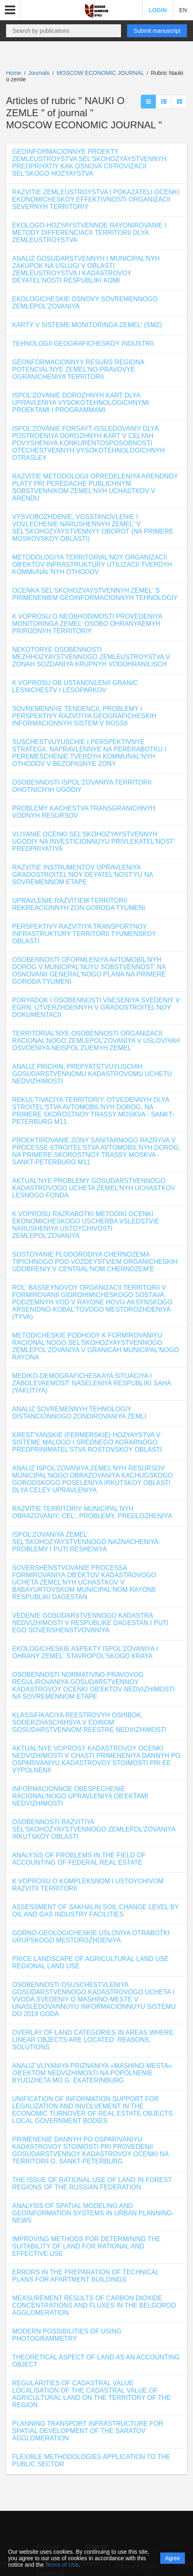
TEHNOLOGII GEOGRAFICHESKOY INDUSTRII (83, 343)
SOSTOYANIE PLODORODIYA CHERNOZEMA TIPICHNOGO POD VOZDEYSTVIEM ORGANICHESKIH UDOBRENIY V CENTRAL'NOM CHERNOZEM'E (95, 1261)
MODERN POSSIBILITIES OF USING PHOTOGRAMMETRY (66, 2335)
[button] (10, 10)
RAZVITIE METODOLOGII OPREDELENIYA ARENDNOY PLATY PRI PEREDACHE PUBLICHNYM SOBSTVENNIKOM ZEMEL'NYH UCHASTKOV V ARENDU (95, 487)
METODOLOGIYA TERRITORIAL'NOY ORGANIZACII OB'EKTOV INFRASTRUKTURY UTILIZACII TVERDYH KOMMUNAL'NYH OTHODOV (92, 564)
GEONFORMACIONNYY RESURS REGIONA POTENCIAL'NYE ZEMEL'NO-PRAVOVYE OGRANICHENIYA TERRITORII (78, 369)
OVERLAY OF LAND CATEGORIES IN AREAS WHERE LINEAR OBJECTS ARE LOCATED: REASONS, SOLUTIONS (92, 2040)
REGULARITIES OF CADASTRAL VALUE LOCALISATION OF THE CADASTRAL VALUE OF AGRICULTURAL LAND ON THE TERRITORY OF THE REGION (91, 2394)
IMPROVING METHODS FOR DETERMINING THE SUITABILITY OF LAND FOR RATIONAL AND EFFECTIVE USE (86, 2246)
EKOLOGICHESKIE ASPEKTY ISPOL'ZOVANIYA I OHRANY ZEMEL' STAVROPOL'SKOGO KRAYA (85, 1652)
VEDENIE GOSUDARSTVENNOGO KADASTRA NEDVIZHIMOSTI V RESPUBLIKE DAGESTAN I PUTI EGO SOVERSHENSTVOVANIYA (90, 1623)
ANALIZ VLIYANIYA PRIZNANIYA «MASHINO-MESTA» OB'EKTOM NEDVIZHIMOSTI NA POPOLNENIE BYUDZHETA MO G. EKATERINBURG (92, 2073)
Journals (39, 73)
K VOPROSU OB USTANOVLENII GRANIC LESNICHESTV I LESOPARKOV (75, 686)
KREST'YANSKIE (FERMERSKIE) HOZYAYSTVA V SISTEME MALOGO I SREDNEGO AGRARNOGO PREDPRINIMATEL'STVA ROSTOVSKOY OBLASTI (87, 1442)
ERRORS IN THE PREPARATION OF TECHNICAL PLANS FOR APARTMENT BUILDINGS (85, 2276)
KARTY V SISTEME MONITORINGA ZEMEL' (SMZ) (87, 324)
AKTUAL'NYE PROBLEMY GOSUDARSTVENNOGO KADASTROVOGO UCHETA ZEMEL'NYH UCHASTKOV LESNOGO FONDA (93, 1188)
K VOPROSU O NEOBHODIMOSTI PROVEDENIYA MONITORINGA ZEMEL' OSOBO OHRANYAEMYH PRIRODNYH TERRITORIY (87, 623)
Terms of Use (61, 2564)
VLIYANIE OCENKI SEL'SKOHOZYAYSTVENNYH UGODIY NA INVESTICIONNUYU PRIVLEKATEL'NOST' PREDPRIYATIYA (93, 841)
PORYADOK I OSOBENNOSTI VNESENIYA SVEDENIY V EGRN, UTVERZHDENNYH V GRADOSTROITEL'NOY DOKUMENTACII (96, 1007)
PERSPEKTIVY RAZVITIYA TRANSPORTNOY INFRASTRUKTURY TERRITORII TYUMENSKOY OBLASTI (84, 933)
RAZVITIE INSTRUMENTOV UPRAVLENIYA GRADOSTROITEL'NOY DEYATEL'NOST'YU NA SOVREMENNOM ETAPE (82, 874)
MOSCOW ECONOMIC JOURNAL (101, 73)
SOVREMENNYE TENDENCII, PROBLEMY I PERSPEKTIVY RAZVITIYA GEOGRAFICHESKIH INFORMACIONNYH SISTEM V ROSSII (84, 716)
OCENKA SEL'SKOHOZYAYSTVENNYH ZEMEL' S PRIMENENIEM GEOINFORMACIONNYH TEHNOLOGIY (95, 594)
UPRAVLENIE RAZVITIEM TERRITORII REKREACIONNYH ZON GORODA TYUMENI (78, 904)
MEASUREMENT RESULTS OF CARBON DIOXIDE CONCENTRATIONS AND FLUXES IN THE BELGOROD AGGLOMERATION (94, 2305)
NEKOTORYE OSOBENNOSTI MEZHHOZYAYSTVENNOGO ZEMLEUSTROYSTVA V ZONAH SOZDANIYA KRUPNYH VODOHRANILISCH (91, 657)
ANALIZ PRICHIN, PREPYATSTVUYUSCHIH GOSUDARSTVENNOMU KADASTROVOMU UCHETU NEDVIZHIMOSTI (92, 1074)
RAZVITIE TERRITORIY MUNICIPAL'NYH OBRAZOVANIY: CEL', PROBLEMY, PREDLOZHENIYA (92, 1512)
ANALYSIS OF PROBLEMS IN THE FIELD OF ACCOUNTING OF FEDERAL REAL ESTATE (79, 1859)
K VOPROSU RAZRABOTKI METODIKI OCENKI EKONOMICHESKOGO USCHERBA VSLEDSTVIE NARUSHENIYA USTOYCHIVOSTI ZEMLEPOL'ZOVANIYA (85, 1224)
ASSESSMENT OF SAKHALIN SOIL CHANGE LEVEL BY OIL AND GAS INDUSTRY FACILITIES (95, 1911)
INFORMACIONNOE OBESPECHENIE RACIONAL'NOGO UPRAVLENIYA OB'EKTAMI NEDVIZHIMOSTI (80, 1796)
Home (13, 73)
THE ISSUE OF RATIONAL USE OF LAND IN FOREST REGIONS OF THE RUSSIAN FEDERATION (92, 2183)
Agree (172, 2558)
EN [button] (183, 10)
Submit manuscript (157, 31)
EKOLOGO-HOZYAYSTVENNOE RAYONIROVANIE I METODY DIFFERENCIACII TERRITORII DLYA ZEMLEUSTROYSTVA (89, 232)
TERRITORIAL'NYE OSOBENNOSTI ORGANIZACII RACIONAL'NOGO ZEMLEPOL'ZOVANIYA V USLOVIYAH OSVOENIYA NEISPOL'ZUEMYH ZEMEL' (96, 1040)
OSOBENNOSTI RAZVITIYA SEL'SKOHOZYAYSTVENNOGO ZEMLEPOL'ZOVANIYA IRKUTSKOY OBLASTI (93, 1829)
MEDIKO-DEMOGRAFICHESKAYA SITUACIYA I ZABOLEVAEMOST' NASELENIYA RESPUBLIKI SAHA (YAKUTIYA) (91, 1383)
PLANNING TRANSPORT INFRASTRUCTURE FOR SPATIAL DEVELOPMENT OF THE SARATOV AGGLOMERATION (87, 2431)
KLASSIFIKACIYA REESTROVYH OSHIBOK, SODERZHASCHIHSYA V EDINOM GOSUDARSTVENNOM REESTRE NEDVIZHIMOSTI (89, 1722)
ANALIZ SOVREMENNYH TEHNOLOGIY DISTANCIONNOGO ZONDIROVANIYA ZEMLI (79, 1413)
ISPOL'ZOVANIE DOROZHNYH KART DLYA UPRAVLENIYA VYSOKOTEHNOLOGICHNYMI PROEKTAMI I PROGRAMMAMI (80, 402)
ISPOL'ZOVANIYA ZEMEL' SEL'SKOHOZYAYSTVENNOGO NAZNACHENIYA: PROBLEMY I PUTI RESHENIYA (86, 1542)
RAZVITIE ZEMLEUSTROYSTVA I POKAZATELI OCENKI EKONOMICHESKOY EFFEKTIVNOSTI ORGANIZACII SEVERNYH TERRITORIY (95, 199)
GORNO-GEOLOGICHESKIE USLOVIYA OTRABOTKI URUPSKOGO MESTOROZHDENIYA (91, 1936)
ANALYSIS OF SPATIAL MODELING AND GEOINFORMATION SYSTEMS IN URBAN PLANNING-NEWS (93, 2213)
